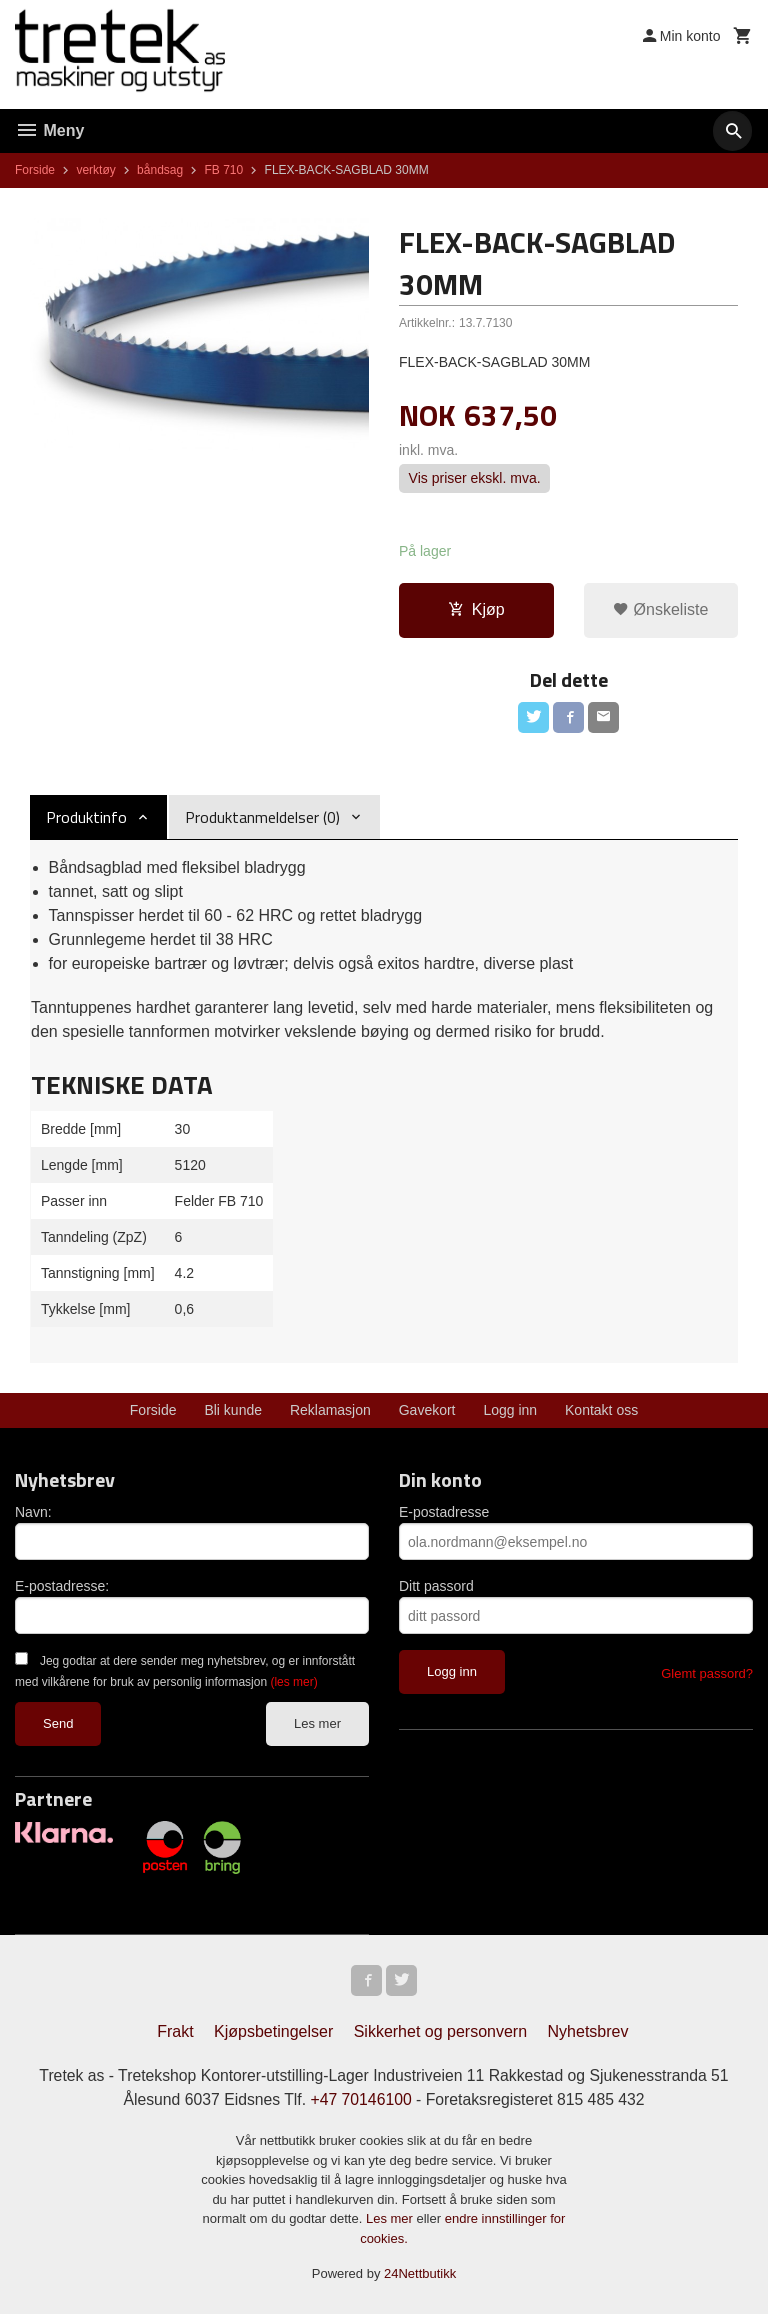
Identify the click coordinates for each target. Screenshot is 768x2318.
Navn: (33, 1514)
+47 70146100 (360, 2102)
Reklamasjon (330, 1412)
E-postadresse (444, 1514)
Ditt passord (436, 1588)
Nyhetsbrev (588, 2034)
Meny (49, 130)
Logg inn (510, 1412)
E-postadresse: (62, 1588)
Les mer (317, 1725)
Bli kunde (233, 1412)
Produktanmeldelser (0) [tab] (262, 819)
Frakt (175, 2034)
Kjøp (476, 610)
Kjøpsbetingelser (273, 2034)
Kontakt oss (601, 1412)
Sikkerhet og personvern (440, 2034)
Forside (35, 170)
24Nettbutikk (420, 2277)
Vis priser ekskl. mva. (475, 479)
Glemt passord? (707, 1675)
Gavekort (427, 1412)
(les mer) (293, 1684)
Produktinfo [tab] (86, 819)
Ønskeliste (660, 610)
